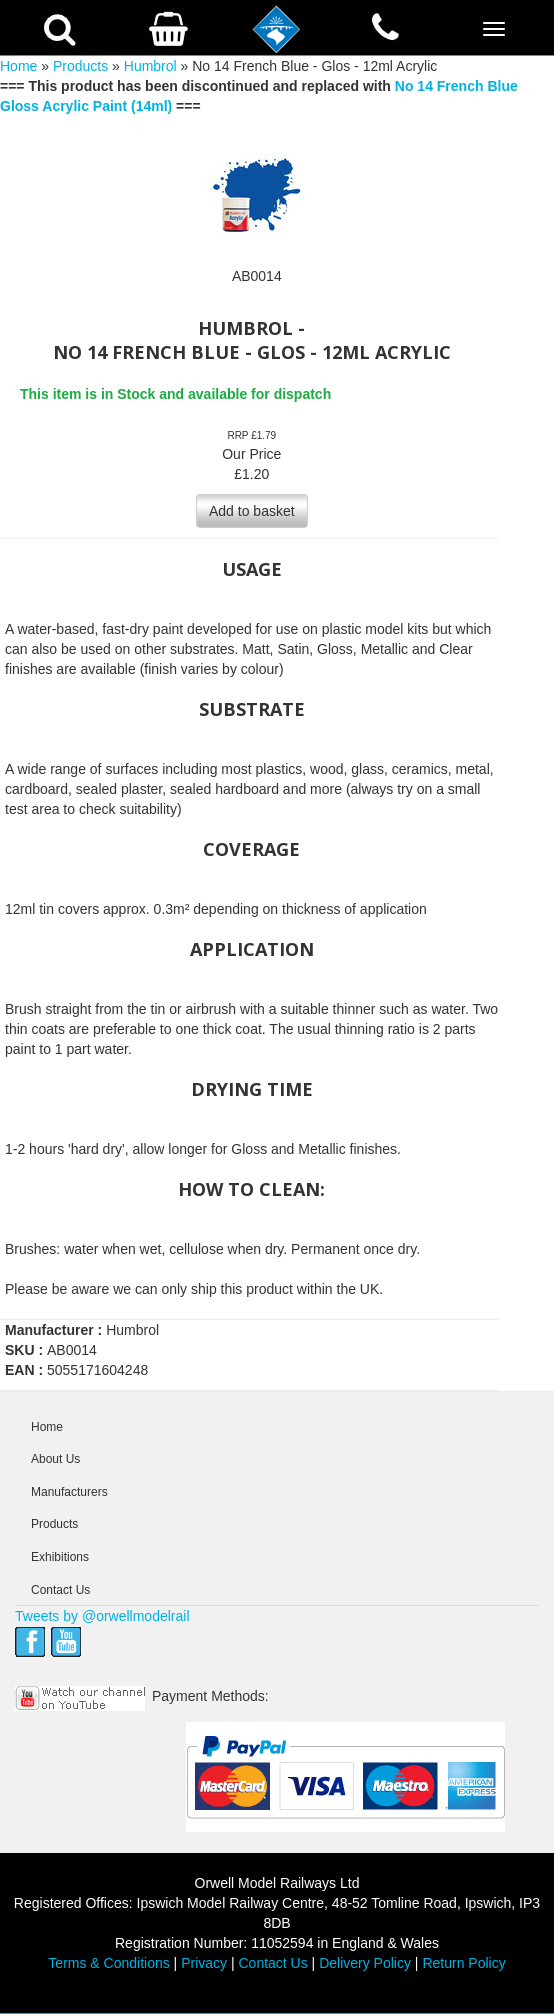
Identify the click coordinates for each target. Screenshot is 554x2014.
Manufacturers (69, 1492)
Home (18, 66)
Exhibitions (60, 1557)
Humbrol (150, 66)
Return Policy (463, 1963)
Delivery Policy (365, 1963)
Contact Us (60, 1590)
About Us (55, 1459)
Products (80, 66)
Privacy (204, 1963)
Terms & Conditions (108, 1963)
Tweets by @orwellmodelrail (102, 1616)
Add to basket (252, 511)
